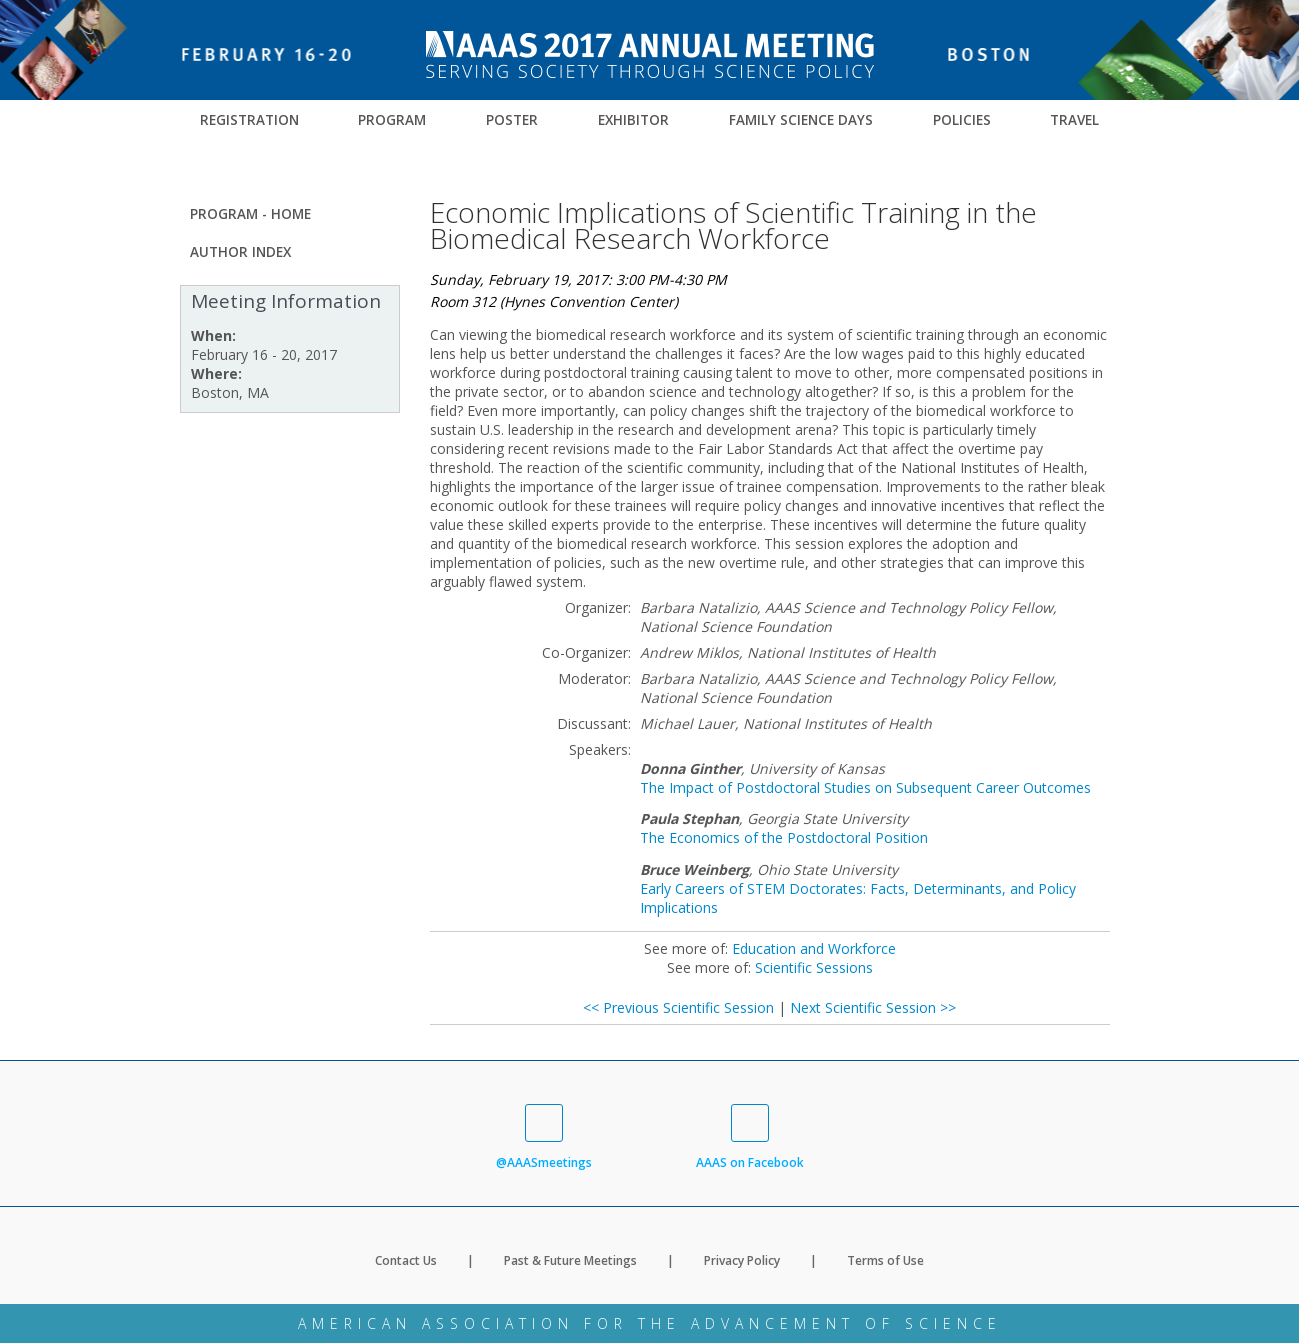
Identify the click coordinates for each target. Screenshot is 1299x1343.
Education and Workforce (814, 948)
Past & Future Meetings (570, 1260)
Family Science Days (801, 120)
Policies (962, 120)
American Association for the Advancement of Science (650, 1323)
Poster (512, 120)
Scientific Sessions (814, 967)
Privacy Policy (742, 1260)
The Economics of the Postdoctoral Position (784, 837)
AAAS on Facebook (750, 1137)
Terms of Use (885, 1260)
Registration (249, 120)
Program (392, 120)
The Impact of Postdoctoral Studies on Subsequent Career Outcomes (865, 787)
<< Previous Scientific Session (678, 1007)
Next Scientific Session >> (873, 1007)
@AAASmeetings (544, 1137)
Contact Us (406, 1260)
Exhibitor (633, 120)
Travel (1074, 120)
